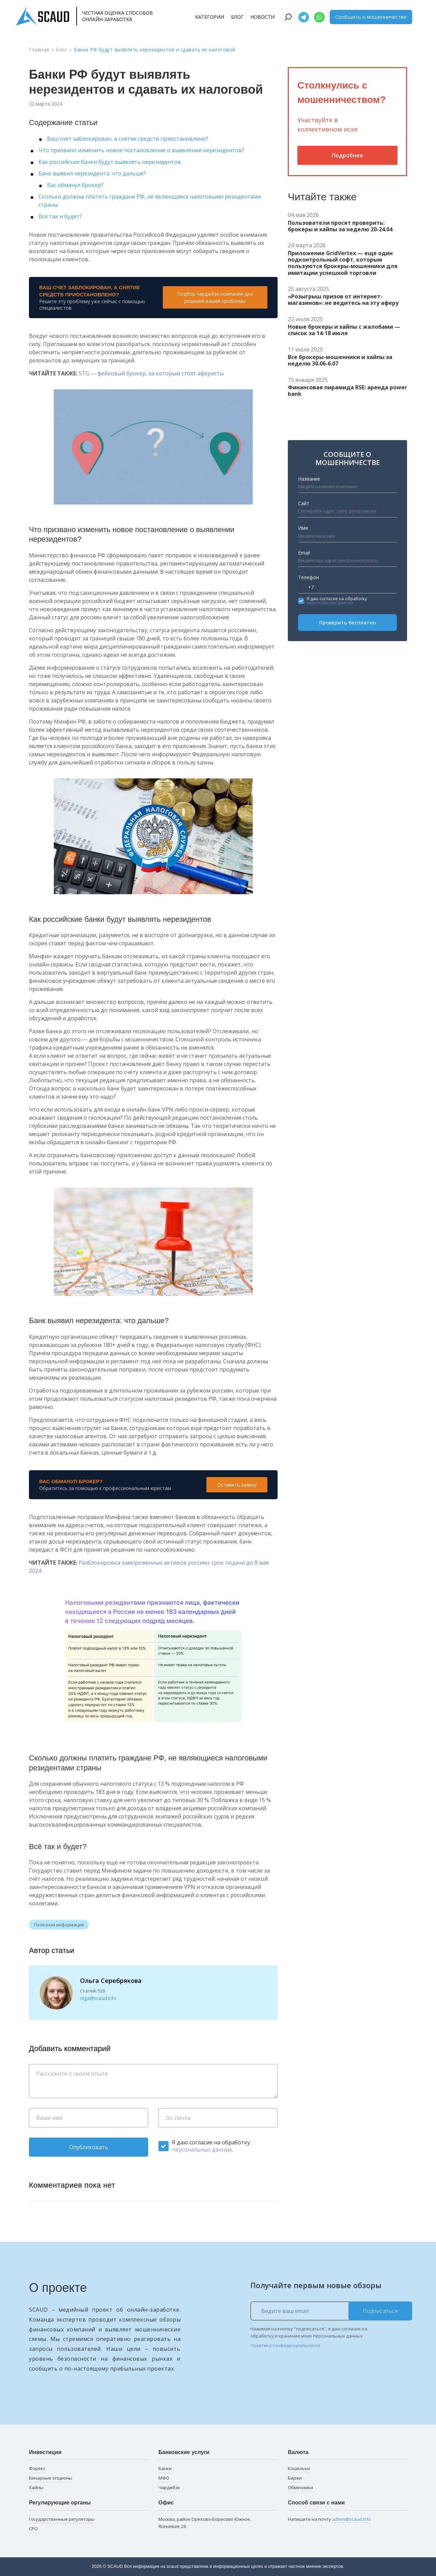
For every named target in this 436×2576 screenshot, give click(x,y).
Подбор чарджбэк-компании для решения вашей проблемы (215, 297)
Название (309, 479)
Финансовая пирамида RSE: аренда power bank (347, 390)
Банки (165, 2468)
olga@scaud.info (98, 1998)
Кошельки (299, 2468)
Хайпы (36, 2487)
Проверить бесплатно (347, 622)
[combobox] (308, 587)
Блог (237, 17)
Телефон (308, 577)
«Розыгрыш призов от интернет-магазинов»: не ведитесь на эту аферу (343, 299)
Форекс (37, 2468)
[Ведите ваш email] (331, 2311)
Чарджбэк (169, 2487)
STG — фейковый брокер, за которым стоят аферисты (151, 373)
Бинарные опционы (50, 2478)
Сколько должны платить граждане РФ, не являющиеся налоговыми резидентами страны (149, 200)
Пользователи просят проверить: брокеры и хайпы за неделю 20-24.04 (340, 226)
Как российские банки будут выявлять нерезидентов (109, 162)
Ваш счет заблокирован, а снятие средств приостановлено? (127, 138)
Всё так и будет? (60, 216)
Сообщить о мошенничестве (371, 16)
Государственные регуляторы (61, 2519)
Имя (303, 528)
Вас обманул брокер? (75, 185)
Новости (262, 17)
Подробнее (347, 155)
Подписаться (380, 2311)
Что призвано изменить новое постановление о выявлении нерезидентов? (141, 150)
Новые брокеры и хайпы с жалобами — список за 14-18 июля (344, 330)
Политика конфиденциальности (285, 2345)
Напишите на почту (329, 2519)
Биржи (295, 2478)
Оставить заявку (236, 1484)
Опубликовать (88, 2147)
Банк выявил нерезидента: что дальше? (92, 173)
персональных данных (202, 2149)
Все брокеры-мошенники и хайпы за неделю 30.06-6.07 (340, 360)
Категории (209, 17)
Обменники (300, 2487)
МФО (163, 2478)
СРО (33, 2529)
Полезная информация (59, 1925)
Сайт (303, 503)
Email (304, 552)
